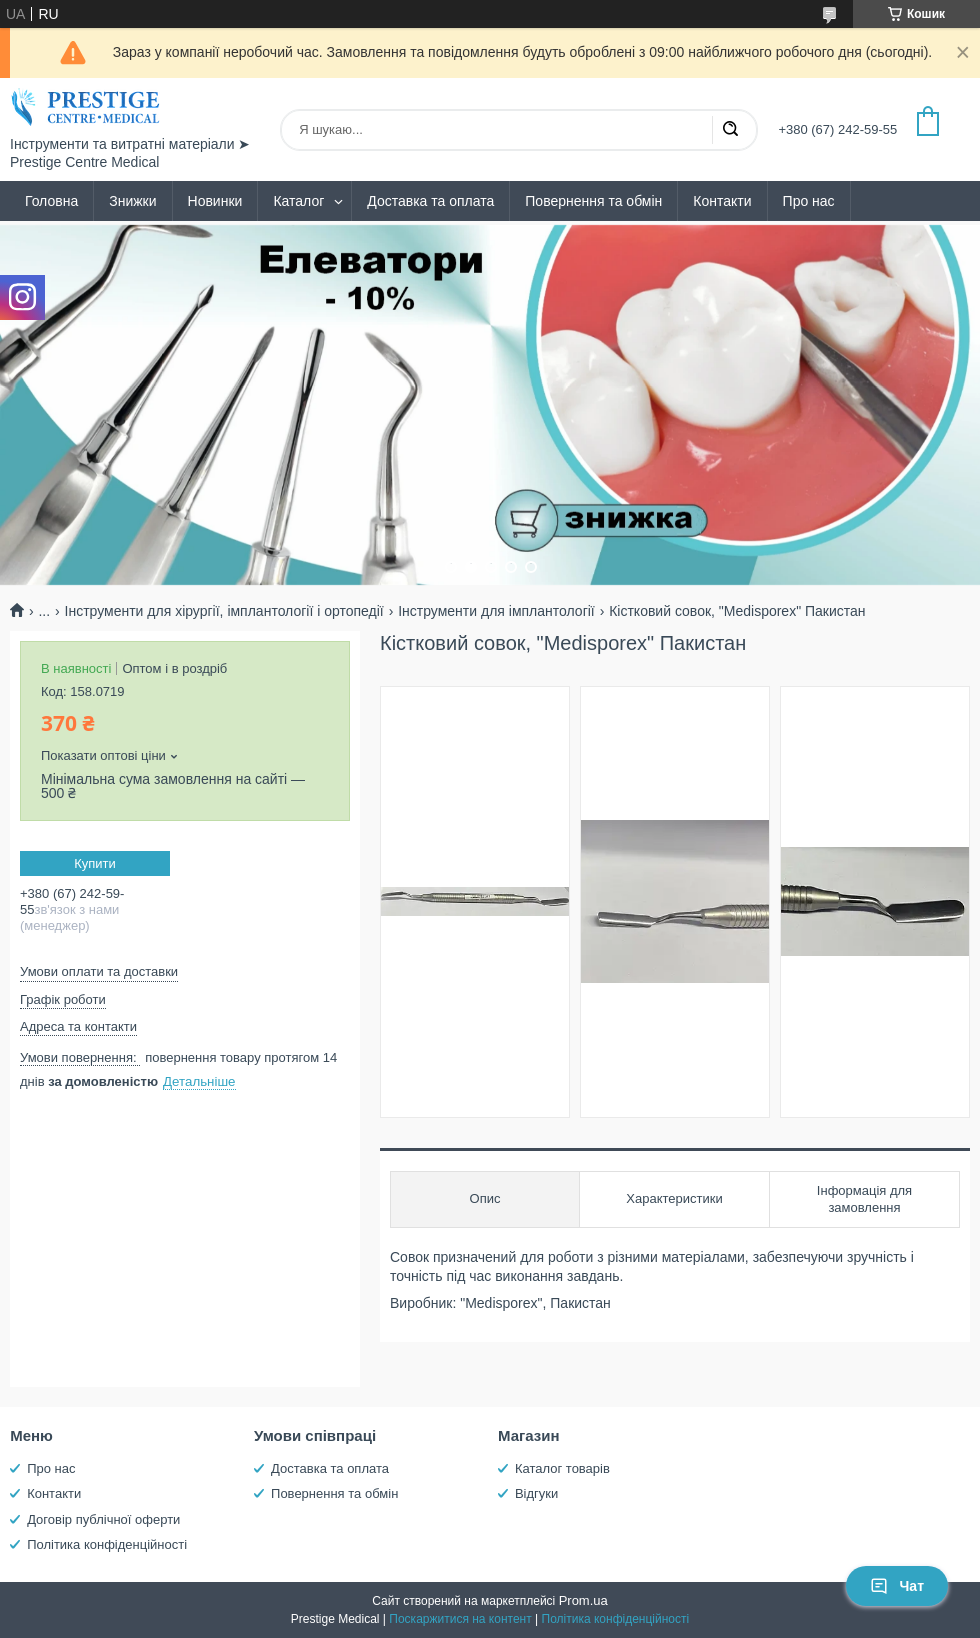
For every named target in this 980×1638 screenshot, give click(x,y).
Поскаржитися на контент (460, 1619)
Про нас (809, 201)
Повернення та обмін (593, 201)
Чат (897, 1586)
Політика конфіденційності (107, 1544)
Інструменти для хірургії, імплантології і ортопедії (224, 611)
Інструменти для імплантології (496, 611)
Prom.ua (583, 1600)
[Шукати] (730, 130)
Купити (95, 863)
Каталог (298, 201)
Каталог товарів (562, 1468)
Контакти (722, 201)
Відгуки (536, 1493)
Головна (51, 201)
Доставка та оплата (430, 201)
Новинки (215, 201)
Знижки (132, 201)
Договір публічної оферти (103, 1519)
